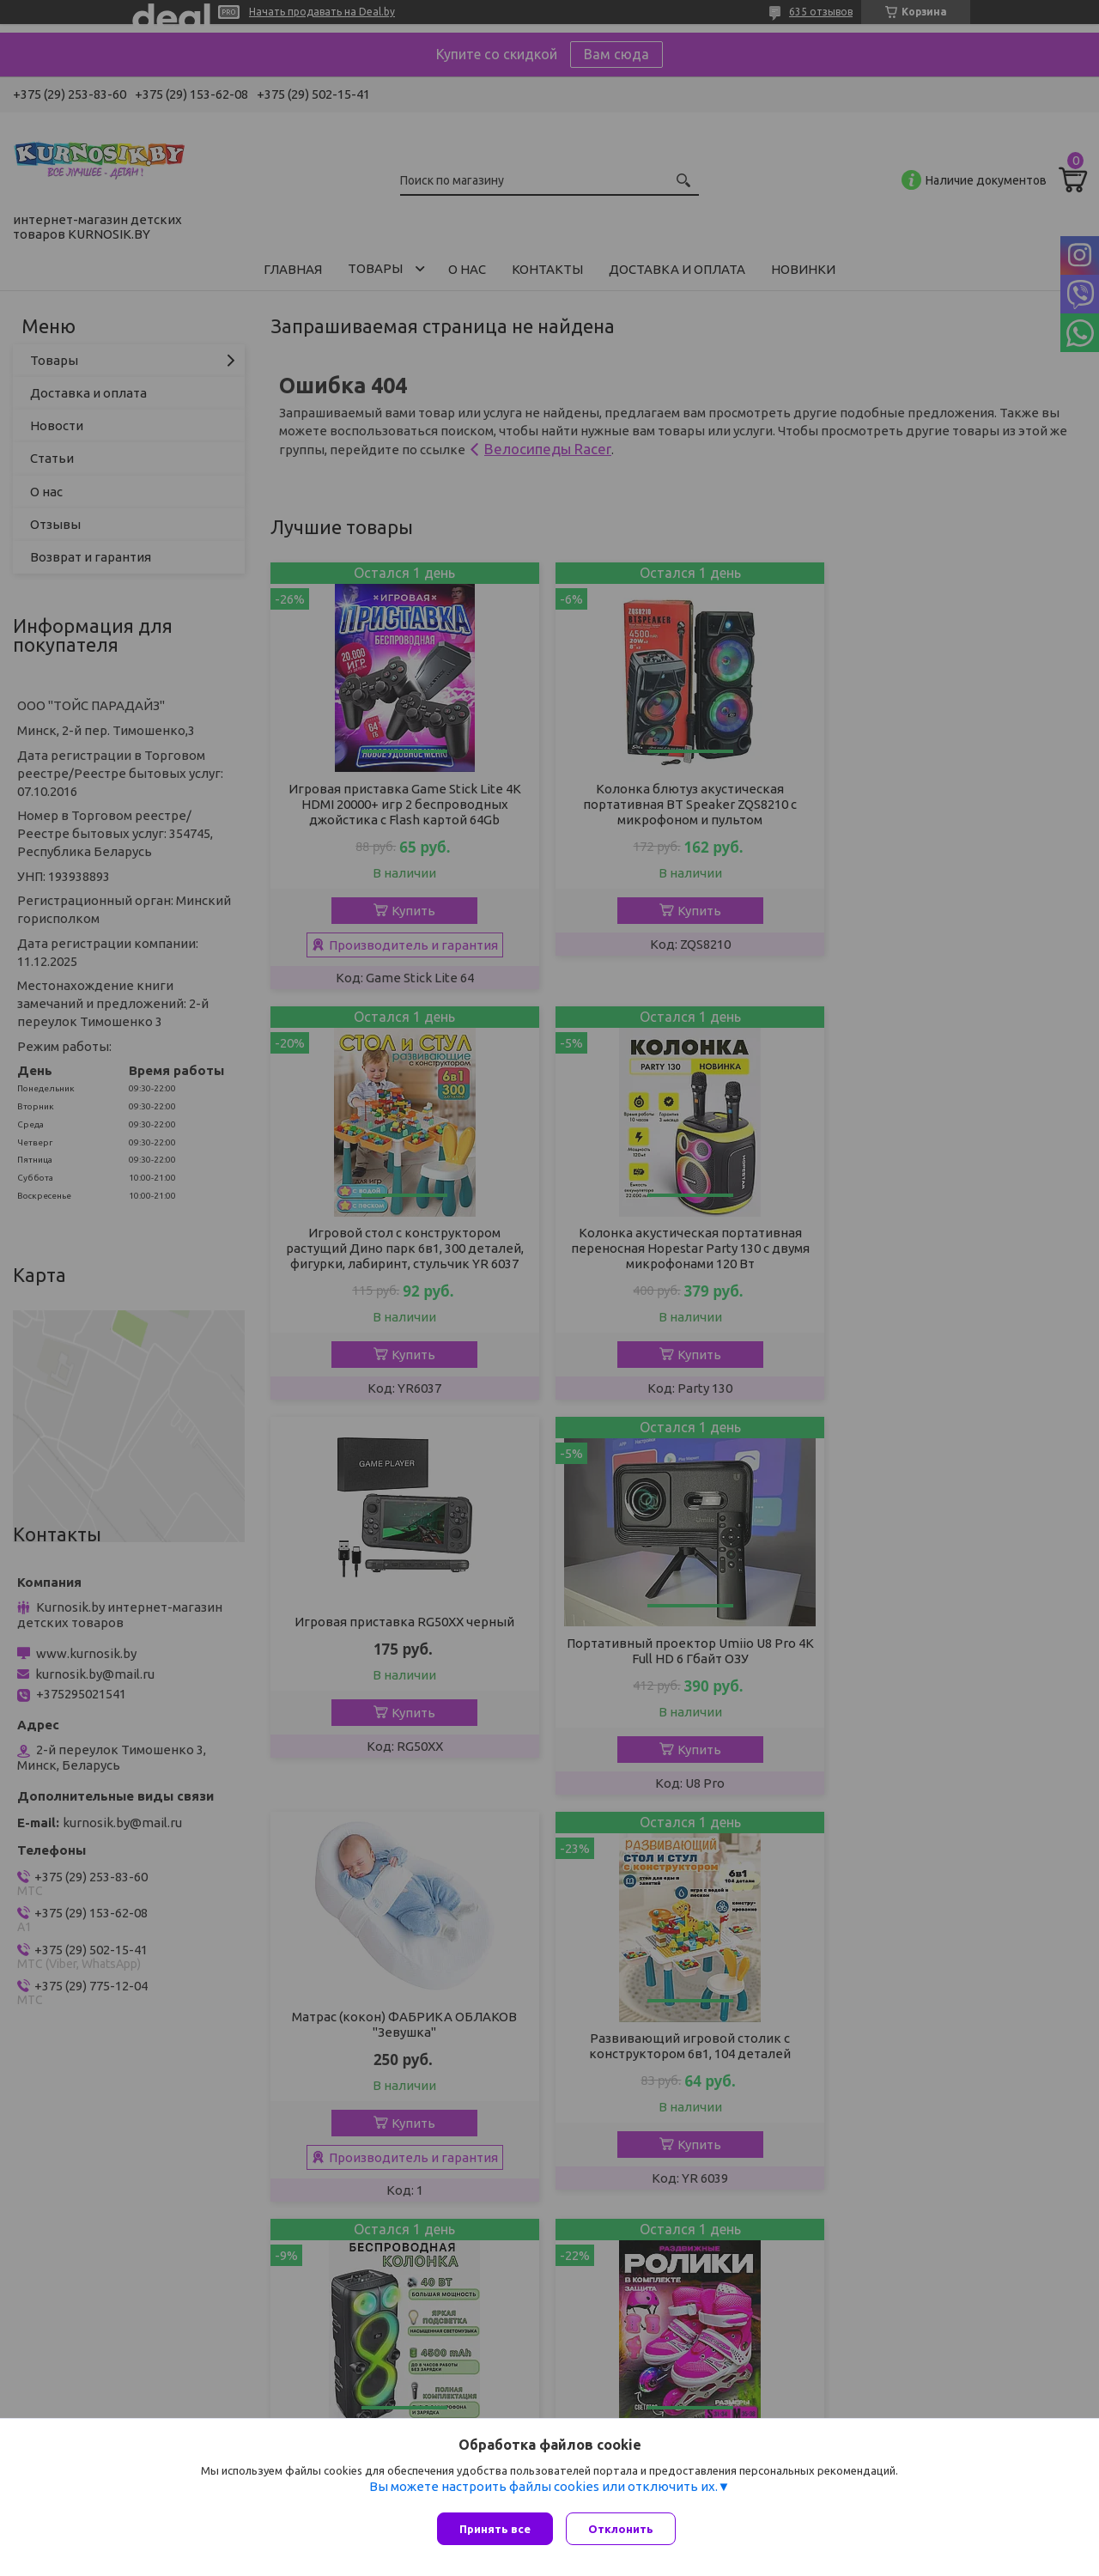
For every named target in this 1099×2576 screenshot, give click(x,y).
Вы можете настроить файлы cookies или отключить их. (543, 2490)
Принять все (495, 2529)
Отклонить (625, 2529)
